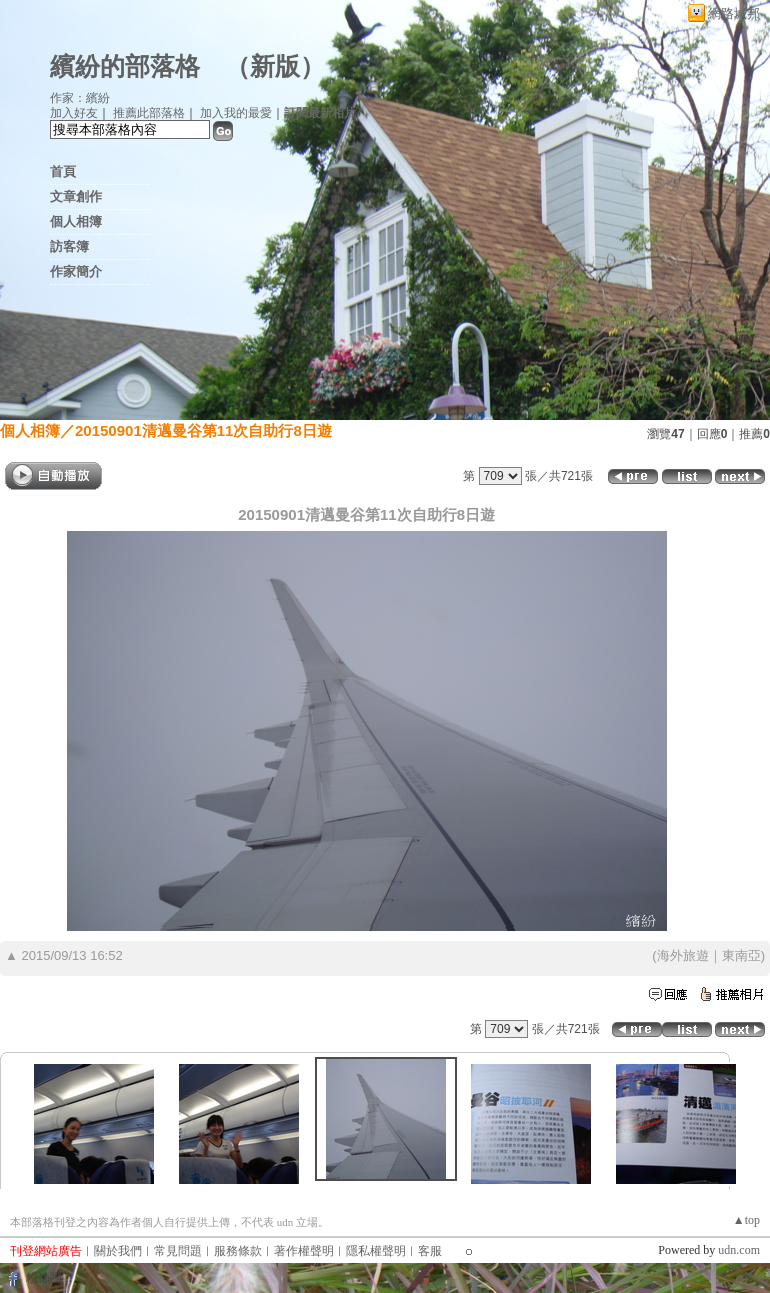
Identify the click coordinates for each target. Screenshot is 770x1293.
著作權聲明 (304, 1251)
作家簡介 (76, 271)
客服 (430, 1251)
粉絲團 (44, 1278)
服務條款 (238, 1251)
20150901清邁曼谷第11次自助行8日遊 (203, 430)
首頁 (63, 171)
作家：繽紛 (80, 98)
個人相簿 (76, 221)
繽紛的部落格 (125, 66)
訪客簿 (69, 246)
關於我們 (118, 1251)
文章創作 (76, 196)
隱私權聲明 (376, 1251)
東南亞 (741, 955)
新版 (275, 66)
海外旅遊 (683, 955)
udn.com (739, 1250)
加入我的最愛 (236, 113)
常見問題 (178, 1251)
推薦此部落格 (149, 113)
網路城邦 (734, 13)
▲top (746, 1220)
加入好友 (74, 113)
